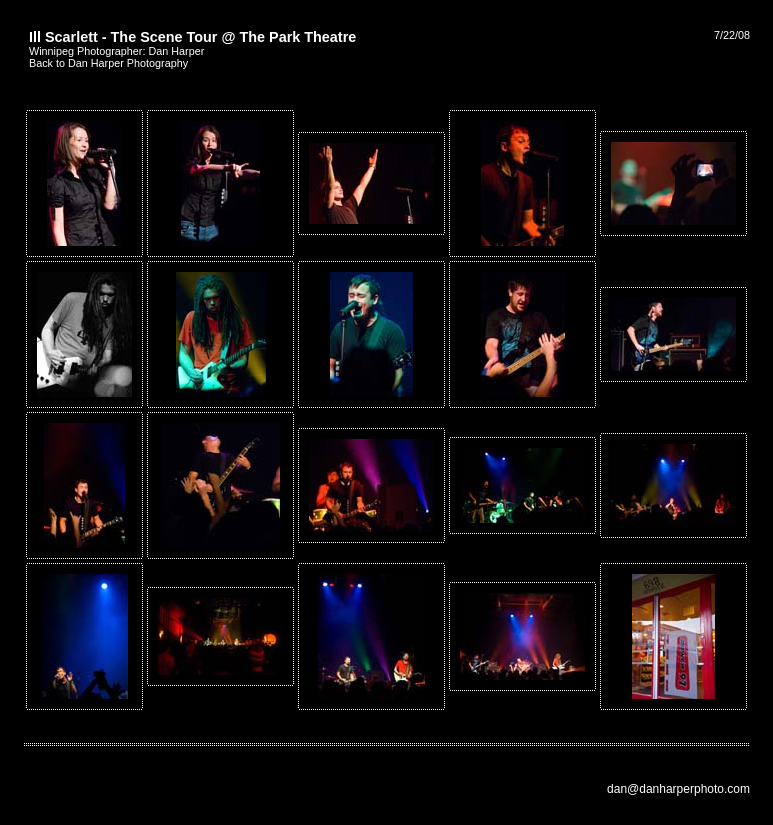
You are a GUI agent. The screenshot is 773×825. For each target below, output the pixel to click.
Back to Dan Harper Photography (108, 63)
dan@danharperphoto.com (678, 789)
